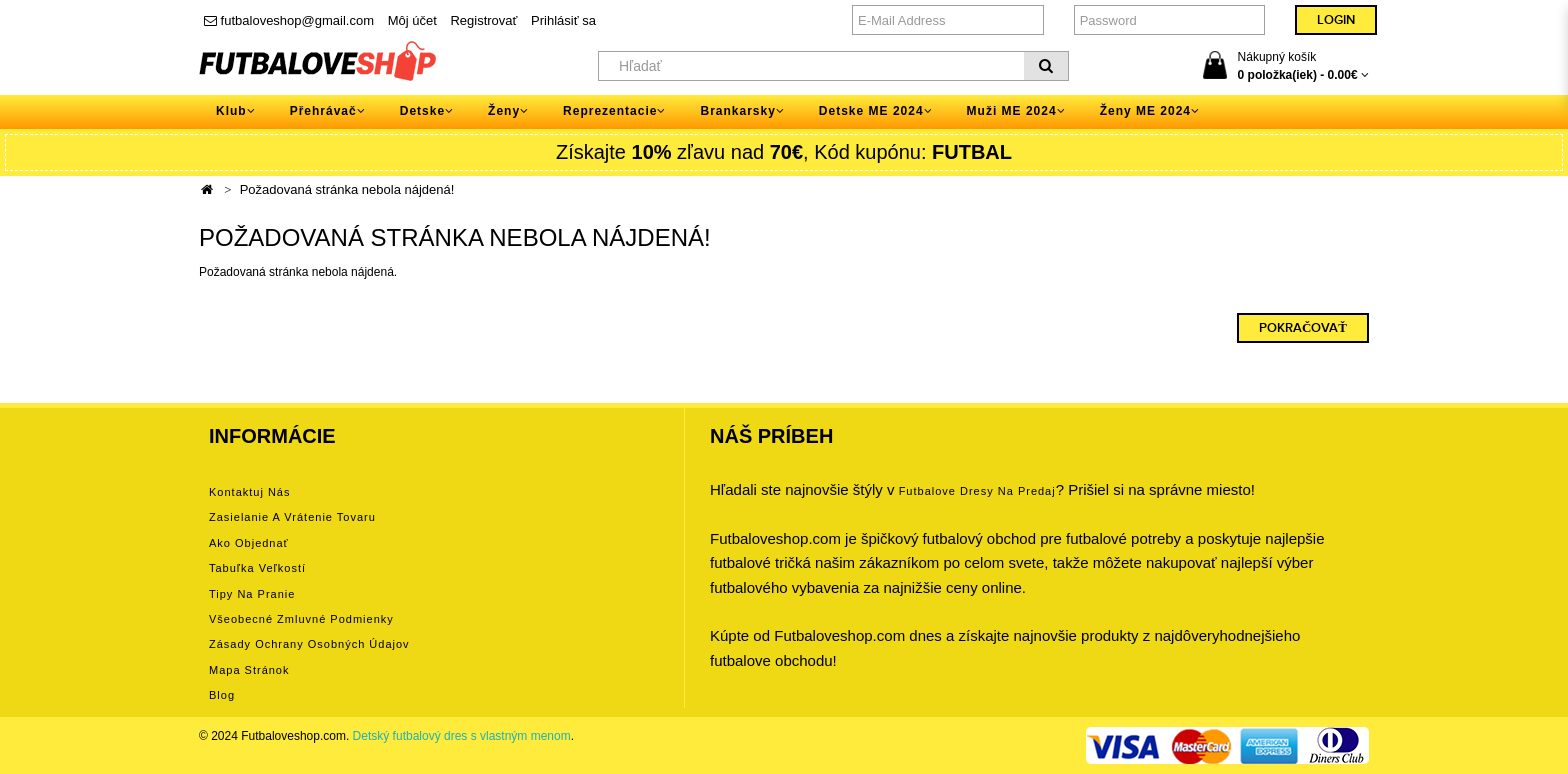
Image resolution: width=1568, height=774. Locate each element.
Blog (222, 695)
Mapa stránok (249, 670)
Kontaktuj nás (249, 492)
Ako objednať (249, 543)
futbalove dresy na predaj (977, 491)
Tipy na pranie (252, 594)
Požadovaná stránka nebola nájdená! (347, 189)
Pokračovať (1303, 328)
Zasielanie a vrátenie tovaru (292, 517)
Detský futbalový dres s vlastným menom (462, 736)
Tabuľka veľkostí (257, 568)
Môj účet (412, 20)
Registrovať (483, 20)
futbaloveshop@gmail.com (289, 20)
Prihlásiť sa (563, 20)
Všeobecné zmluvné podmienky (301, 619)
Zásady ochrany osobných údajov (309, 644)
